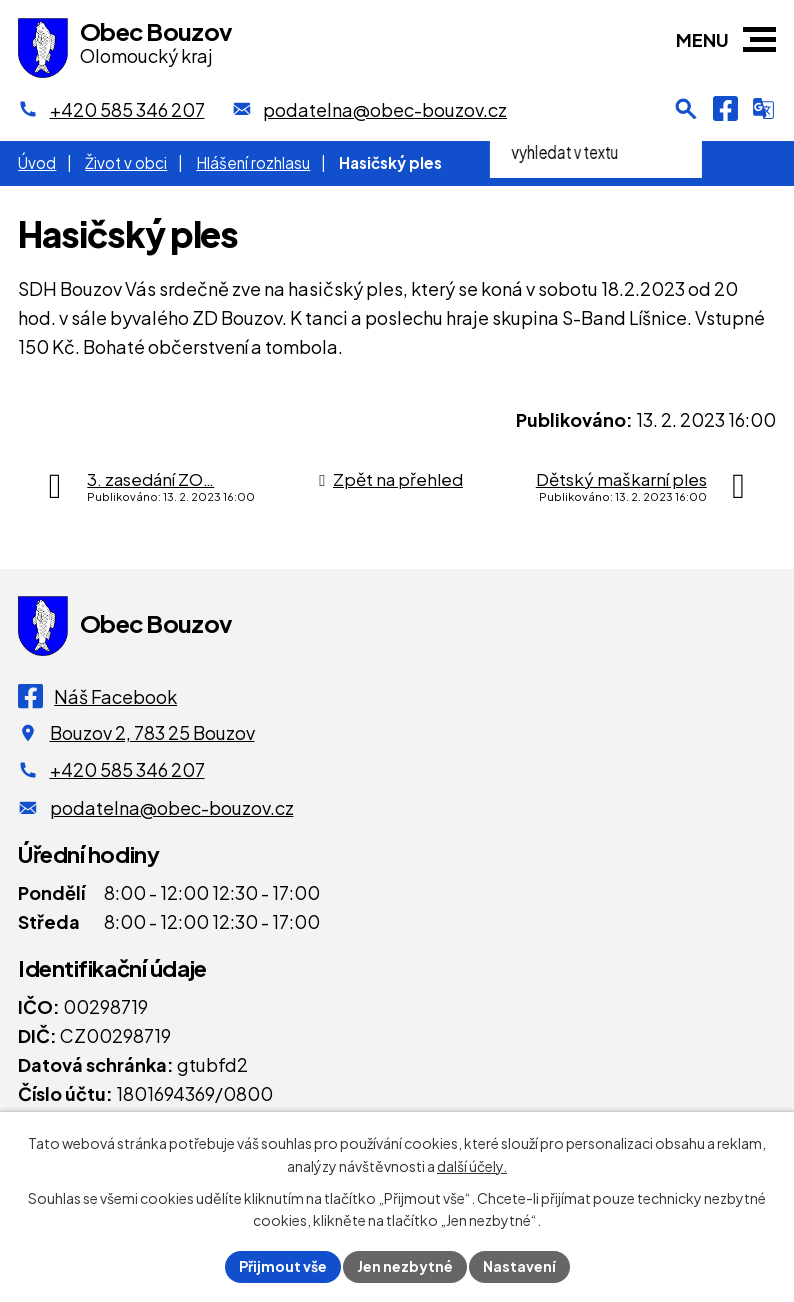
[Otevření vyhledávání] (686, 109)
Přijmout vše (283, 1266)
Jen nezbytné (405, 1266)
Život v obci (126, 162)
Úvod (37, 162)
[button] (759, 39)
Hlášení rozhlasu (253, 162)
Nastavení (519, 1266)
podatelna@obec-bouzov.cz (172, 807)
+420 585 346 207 (127, 769)
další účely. (472, 1166)
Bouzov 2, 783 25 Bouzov (152, 732)
